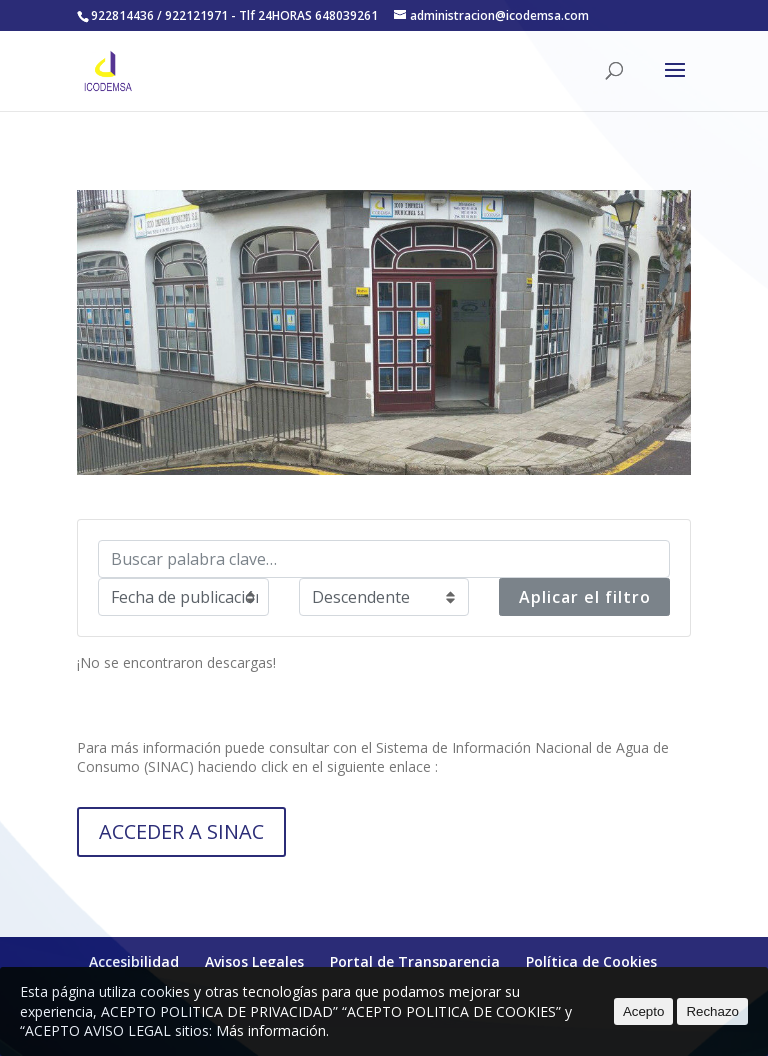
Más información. (272, 1030)
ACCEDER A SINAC (181, 831)
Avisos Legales (254, 961)
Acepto (644, 1011)
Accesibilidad (134, 961)
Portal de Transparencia (415, 961)
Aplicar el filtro (585, 597)
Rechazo (712, 1011)
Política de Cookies (591, 961)
